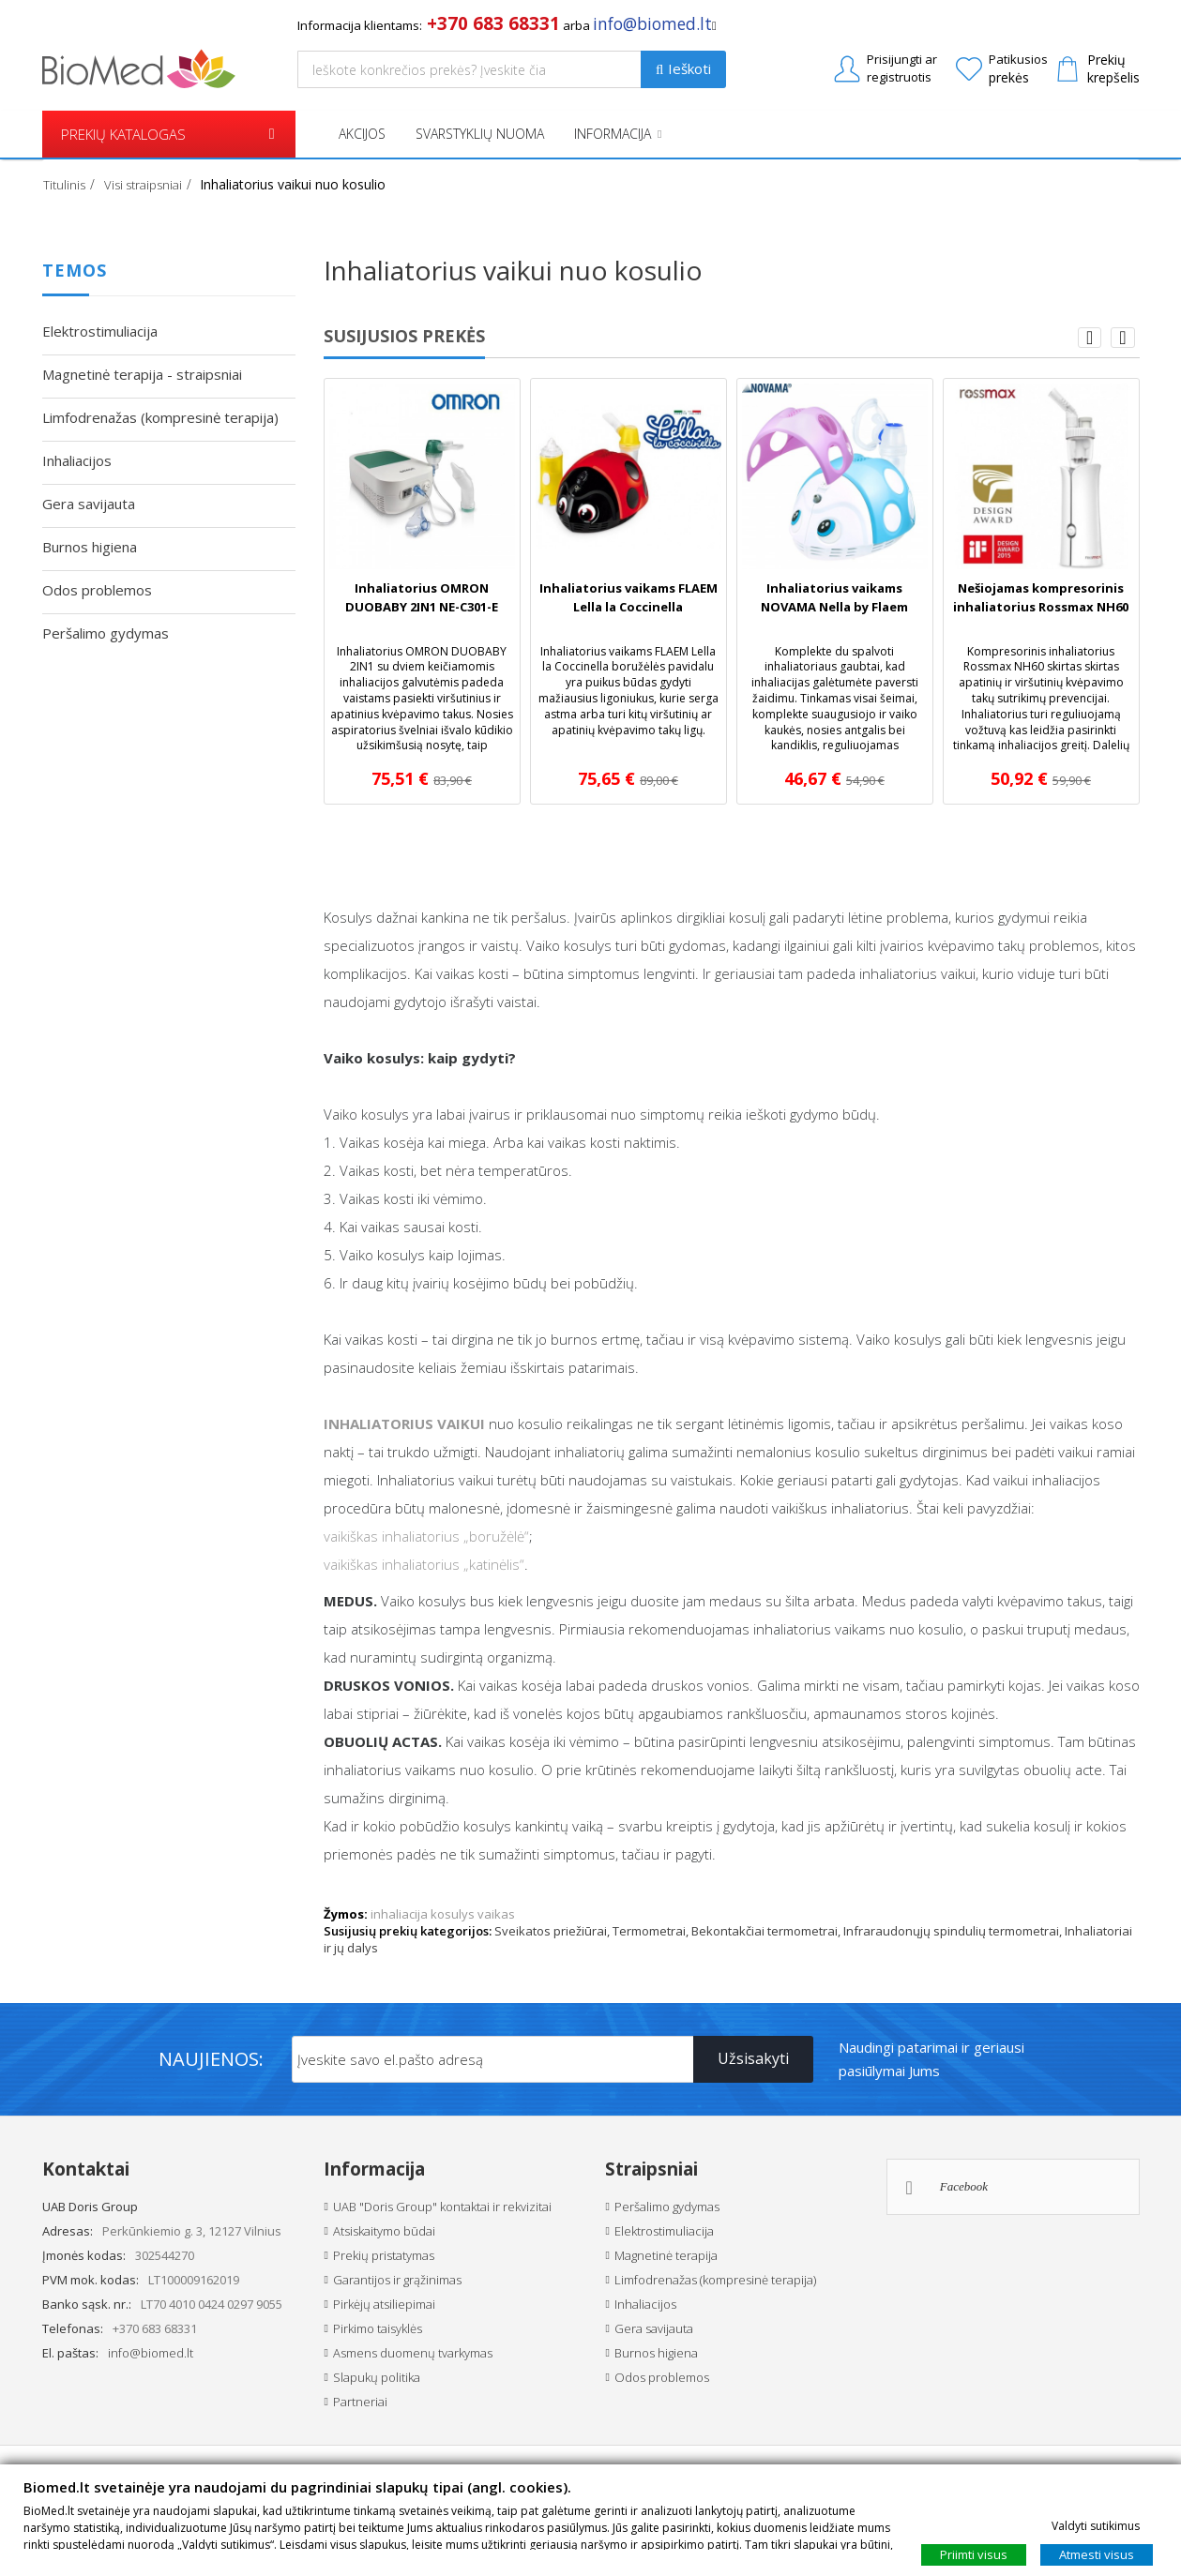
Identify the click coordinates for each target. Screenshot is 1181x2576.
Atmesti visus (1096, 2553)
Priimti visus (973, 2553)
